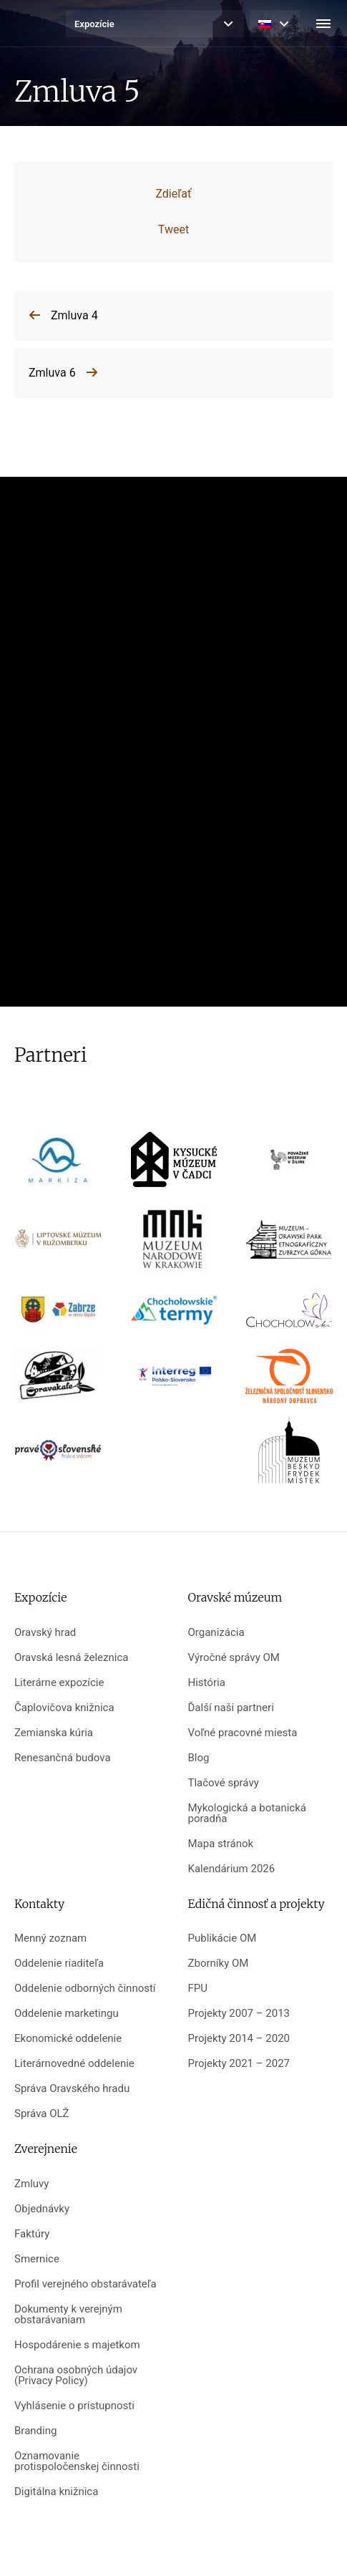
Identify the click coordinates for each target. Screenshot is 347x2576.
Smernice (36, 2259)
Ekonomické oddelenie (68, 2038)
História (206, 1682)
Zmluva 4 (74, 315)
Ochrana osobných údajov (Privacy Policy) (75, 2375)
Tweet (173, 229)
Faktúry (31, 2234)
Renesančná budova (62, 1758)
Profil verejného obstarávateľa (85, 2284)
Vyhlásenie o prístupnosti (74, 2406)
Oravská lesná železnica (71, 1657)
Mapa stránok (221, 1844)
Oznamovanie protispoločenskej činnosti (77, 2461)
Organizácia (216, 1632)
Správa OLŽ (41, 2113)
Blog (199, 1758)
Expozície (94, 24)
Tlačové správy (223, 1783)
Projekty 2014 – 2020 (239, 2038)
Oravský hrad (45, 1632)
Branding (35, 2431)
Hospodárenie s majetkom (77, 2345)
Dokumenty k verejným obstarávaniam (68, 2314)
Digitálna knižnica (56, 2492)
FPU (197, 1988)
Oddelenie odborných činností (85, 1988)
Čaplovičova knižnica (64, 1708)
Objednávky (41, 2209)
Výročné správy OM (234, 1657)
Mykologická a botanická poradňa (247, 1813)
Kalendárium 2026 (231, 1869)
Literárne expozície (59, 1682)
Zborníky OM (218, 1963)
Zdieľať (173, 193)
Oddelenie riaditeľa (59, 1963)
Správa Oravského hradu (71, 2088)
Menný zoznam (50, 1938)
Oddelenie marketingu (66, 2013)
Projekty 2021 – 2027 (239, 2063)
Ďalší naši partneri (231, 1708)
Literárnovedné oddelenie (74, 2063)
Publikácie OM (222, 1938)
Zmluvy (31, 2184)
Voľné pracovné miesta (243, 1733)
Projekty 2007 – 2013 (239, 2013)
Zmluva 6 (52, 372)
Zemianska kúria (53, 1733)
